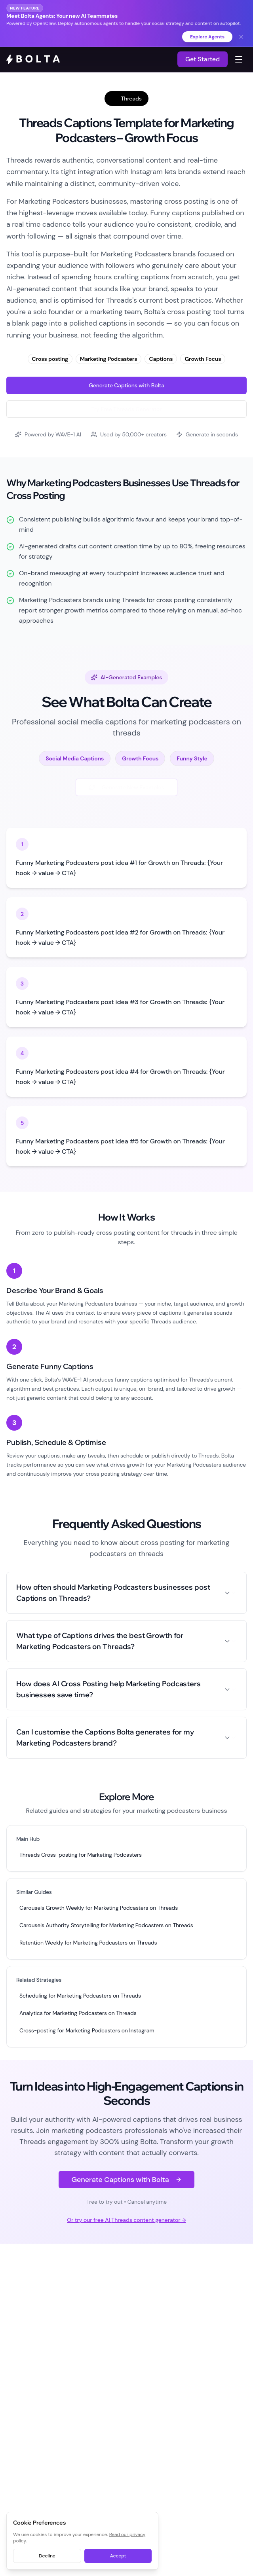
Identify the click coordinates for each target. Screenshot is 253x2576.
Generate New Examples (126, 787)
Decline (47, 2556)
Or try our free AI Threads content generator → (126, 2219)
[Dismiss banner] (241, 36)
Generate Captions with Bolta (126, 385)
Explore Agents (207, 37)
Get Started (202, 59)
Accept (118, 2556)
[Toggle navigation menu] (239, 59)
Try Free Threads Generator (126, 409)
